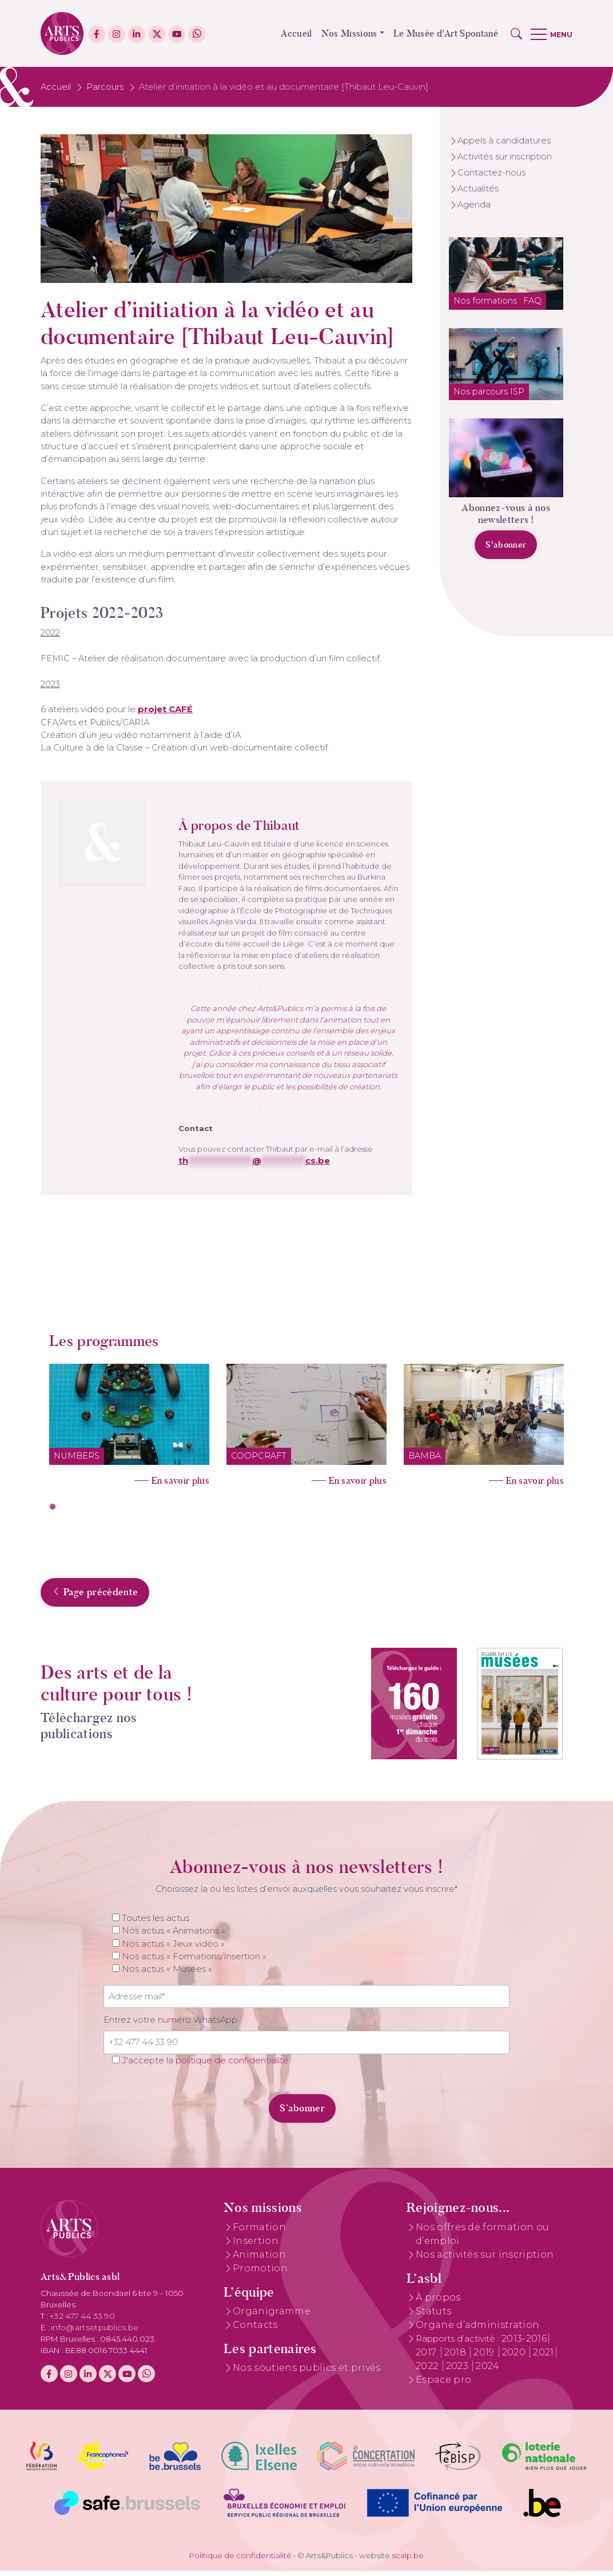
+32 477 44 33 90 (82, 2320)
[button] (516, 33)
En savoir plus (180, 1481)
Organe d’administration (477, 2329)
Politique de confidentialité (240, 2560)
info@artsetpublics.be (95, 2332)
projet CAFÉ (165, 709)
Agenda (474, 204)
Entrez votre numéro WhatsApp (170, 2024)
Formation (259, 2231)
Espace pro (443, 2384)
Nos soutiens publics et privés (307, 2372)
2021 (543, 2356)
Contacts (255, 2329)
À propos (438, 2302)
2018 (456, 2356)
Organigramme (272, 2315)
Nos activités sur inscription (485, 2259)
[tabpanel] (129, 1421)
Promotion (260, 2272)
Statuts (433, 2315)
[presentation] (182, 2106)
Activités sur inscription (504, 156)
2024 (487, 2370)
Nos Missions (349, 33)
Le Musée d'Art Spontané (445, 33)
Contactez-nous (491, 172)
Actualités (478, 188)
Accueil (296, 33)
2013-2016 (524, 2343)
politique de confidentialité (232, 2065)
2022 (428, 2370)
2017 (427, 2356)
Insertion (255, 2245)
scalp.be (408, 2560)
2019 (485, 2356)
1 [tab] (52, 1507)
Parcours (105, 87)
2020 (515, 2356)
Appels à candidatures (504, 140)
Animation (259, 2259)
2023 (458, 2370)
